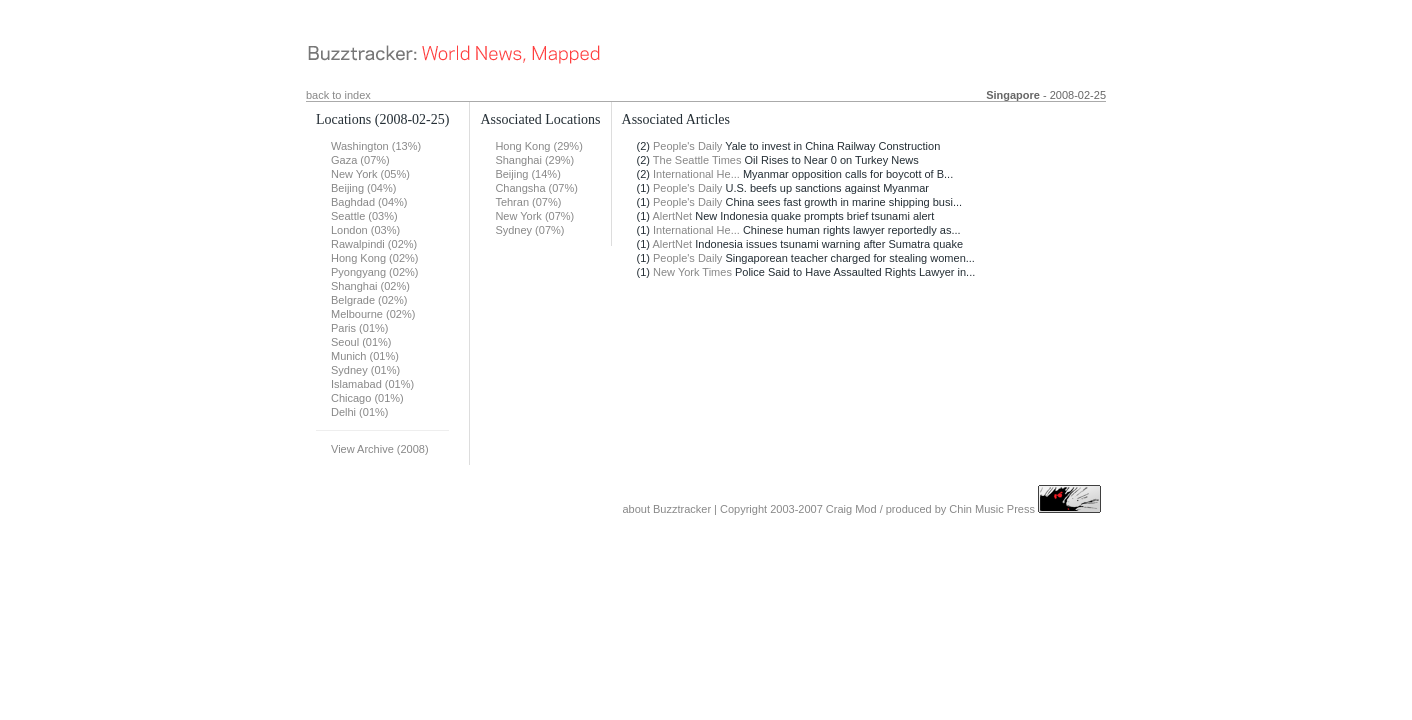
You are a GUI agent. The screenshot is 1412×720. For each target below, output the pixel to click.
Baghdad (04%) (369, 202)
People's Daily (687, 146)
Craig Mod (851, 509)
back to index (338, 95)
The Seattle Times (697, 160)
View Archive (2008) (380, 449)
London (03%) (365, 230)
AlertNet (672, 216)
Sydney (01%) (365, 370)
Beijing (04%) (363, 188)
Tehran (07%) (528, 202)
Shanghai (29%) (534, 160)
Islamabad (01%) (372, 384)
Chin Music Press (992, 509)
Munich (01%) (365, 356)
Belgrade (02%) (369, 300)
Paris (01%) (359, 328)
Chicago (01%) (367, 398)
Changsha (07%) (536, 188)
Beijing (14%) (527, 174)
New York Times (692, 272)
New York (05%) (370, 174)
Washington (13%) (376, 146)
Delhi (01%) (359, 412)
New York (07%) (534, 216)
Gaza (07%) (360, 160)
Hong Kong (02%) (374, 258)
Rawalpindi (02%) (374, 244)
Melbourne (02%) (373, 314)
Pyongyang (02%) (374, 272)
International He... (696, 174)
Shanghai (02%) (370, 286)
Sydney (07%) (529, 230)
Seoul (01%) (361, 342)
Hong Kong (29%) (538, 146)
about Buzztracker (666, 509)
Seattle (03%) (364, 216)
